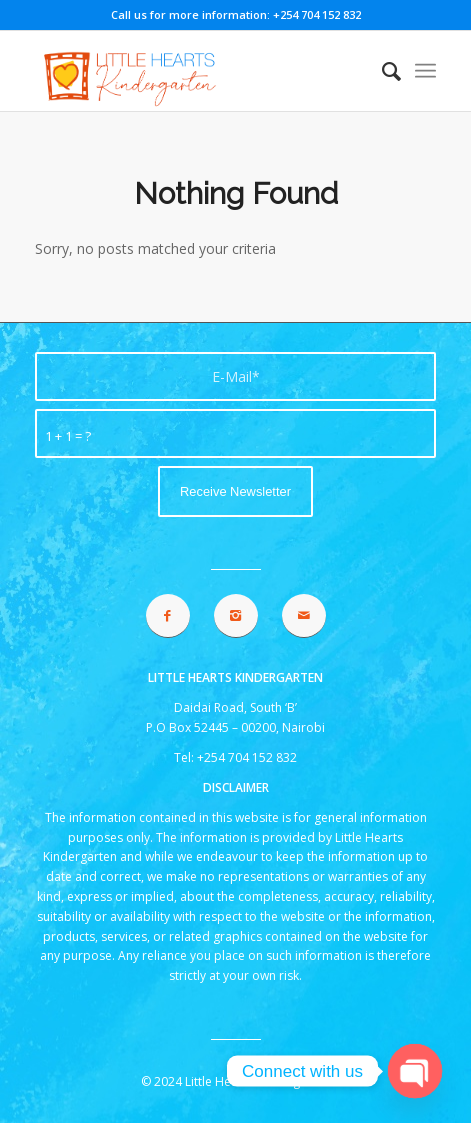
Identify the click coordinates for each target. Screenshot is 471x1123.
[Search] (381, 71)
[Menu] (425, 71)
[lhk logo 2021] (195, 71)
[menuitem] (381, 71)
